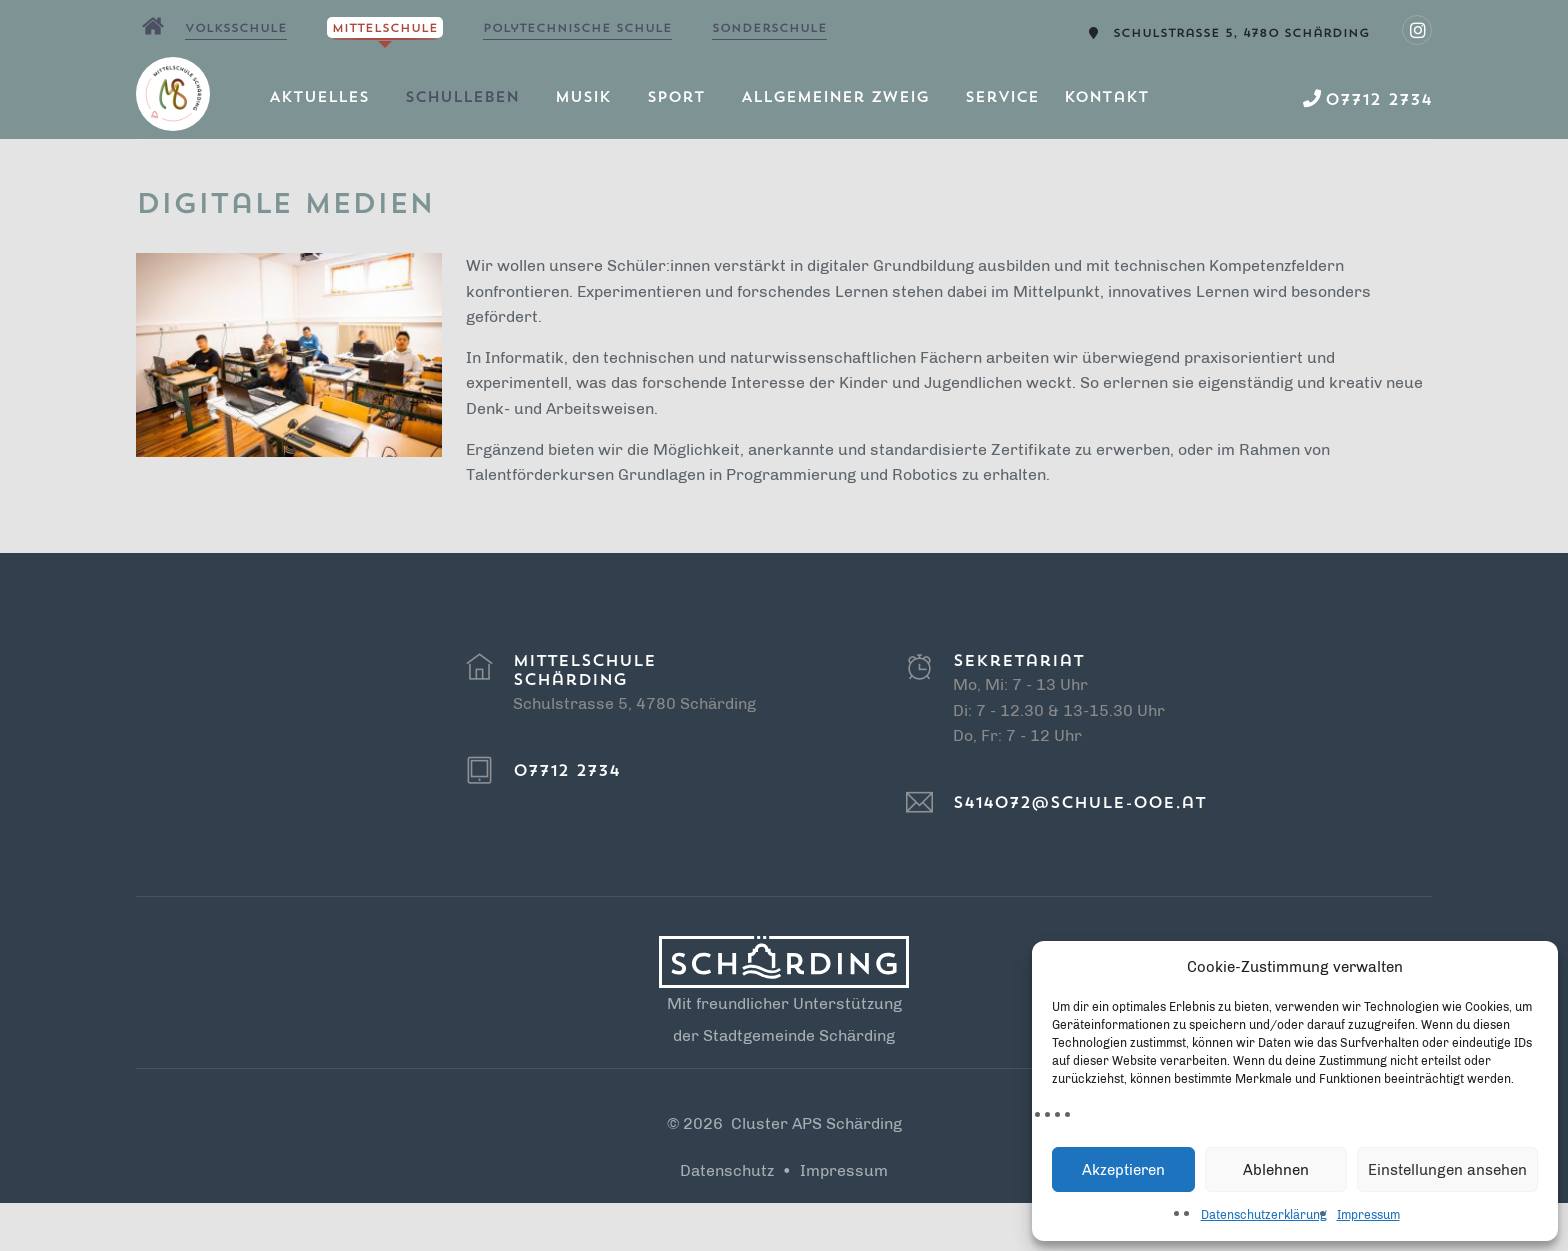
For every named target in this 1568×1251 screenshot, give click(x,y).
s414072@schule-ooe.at (1079, 804)
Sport (676, 98)
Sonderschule (769, 29)
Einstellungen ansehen (1447, 1170)
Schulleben (462, 98)
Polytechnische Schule (577, 29)
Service (1002, 98)
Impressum (1368, 1215)
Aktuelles (319, 98)
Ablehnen (1276, 1170)
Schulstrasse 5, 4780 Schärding (1241, 34)
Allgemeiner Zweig (835, 98)
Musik (583, 98)
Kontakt (1106, 98)
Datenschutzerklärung (1264, 1215)
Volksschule (236, 29)
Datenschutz (727, 1170)
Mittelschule (385, 29)
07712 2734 (566, 772)
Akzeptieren (1123, 1170)
